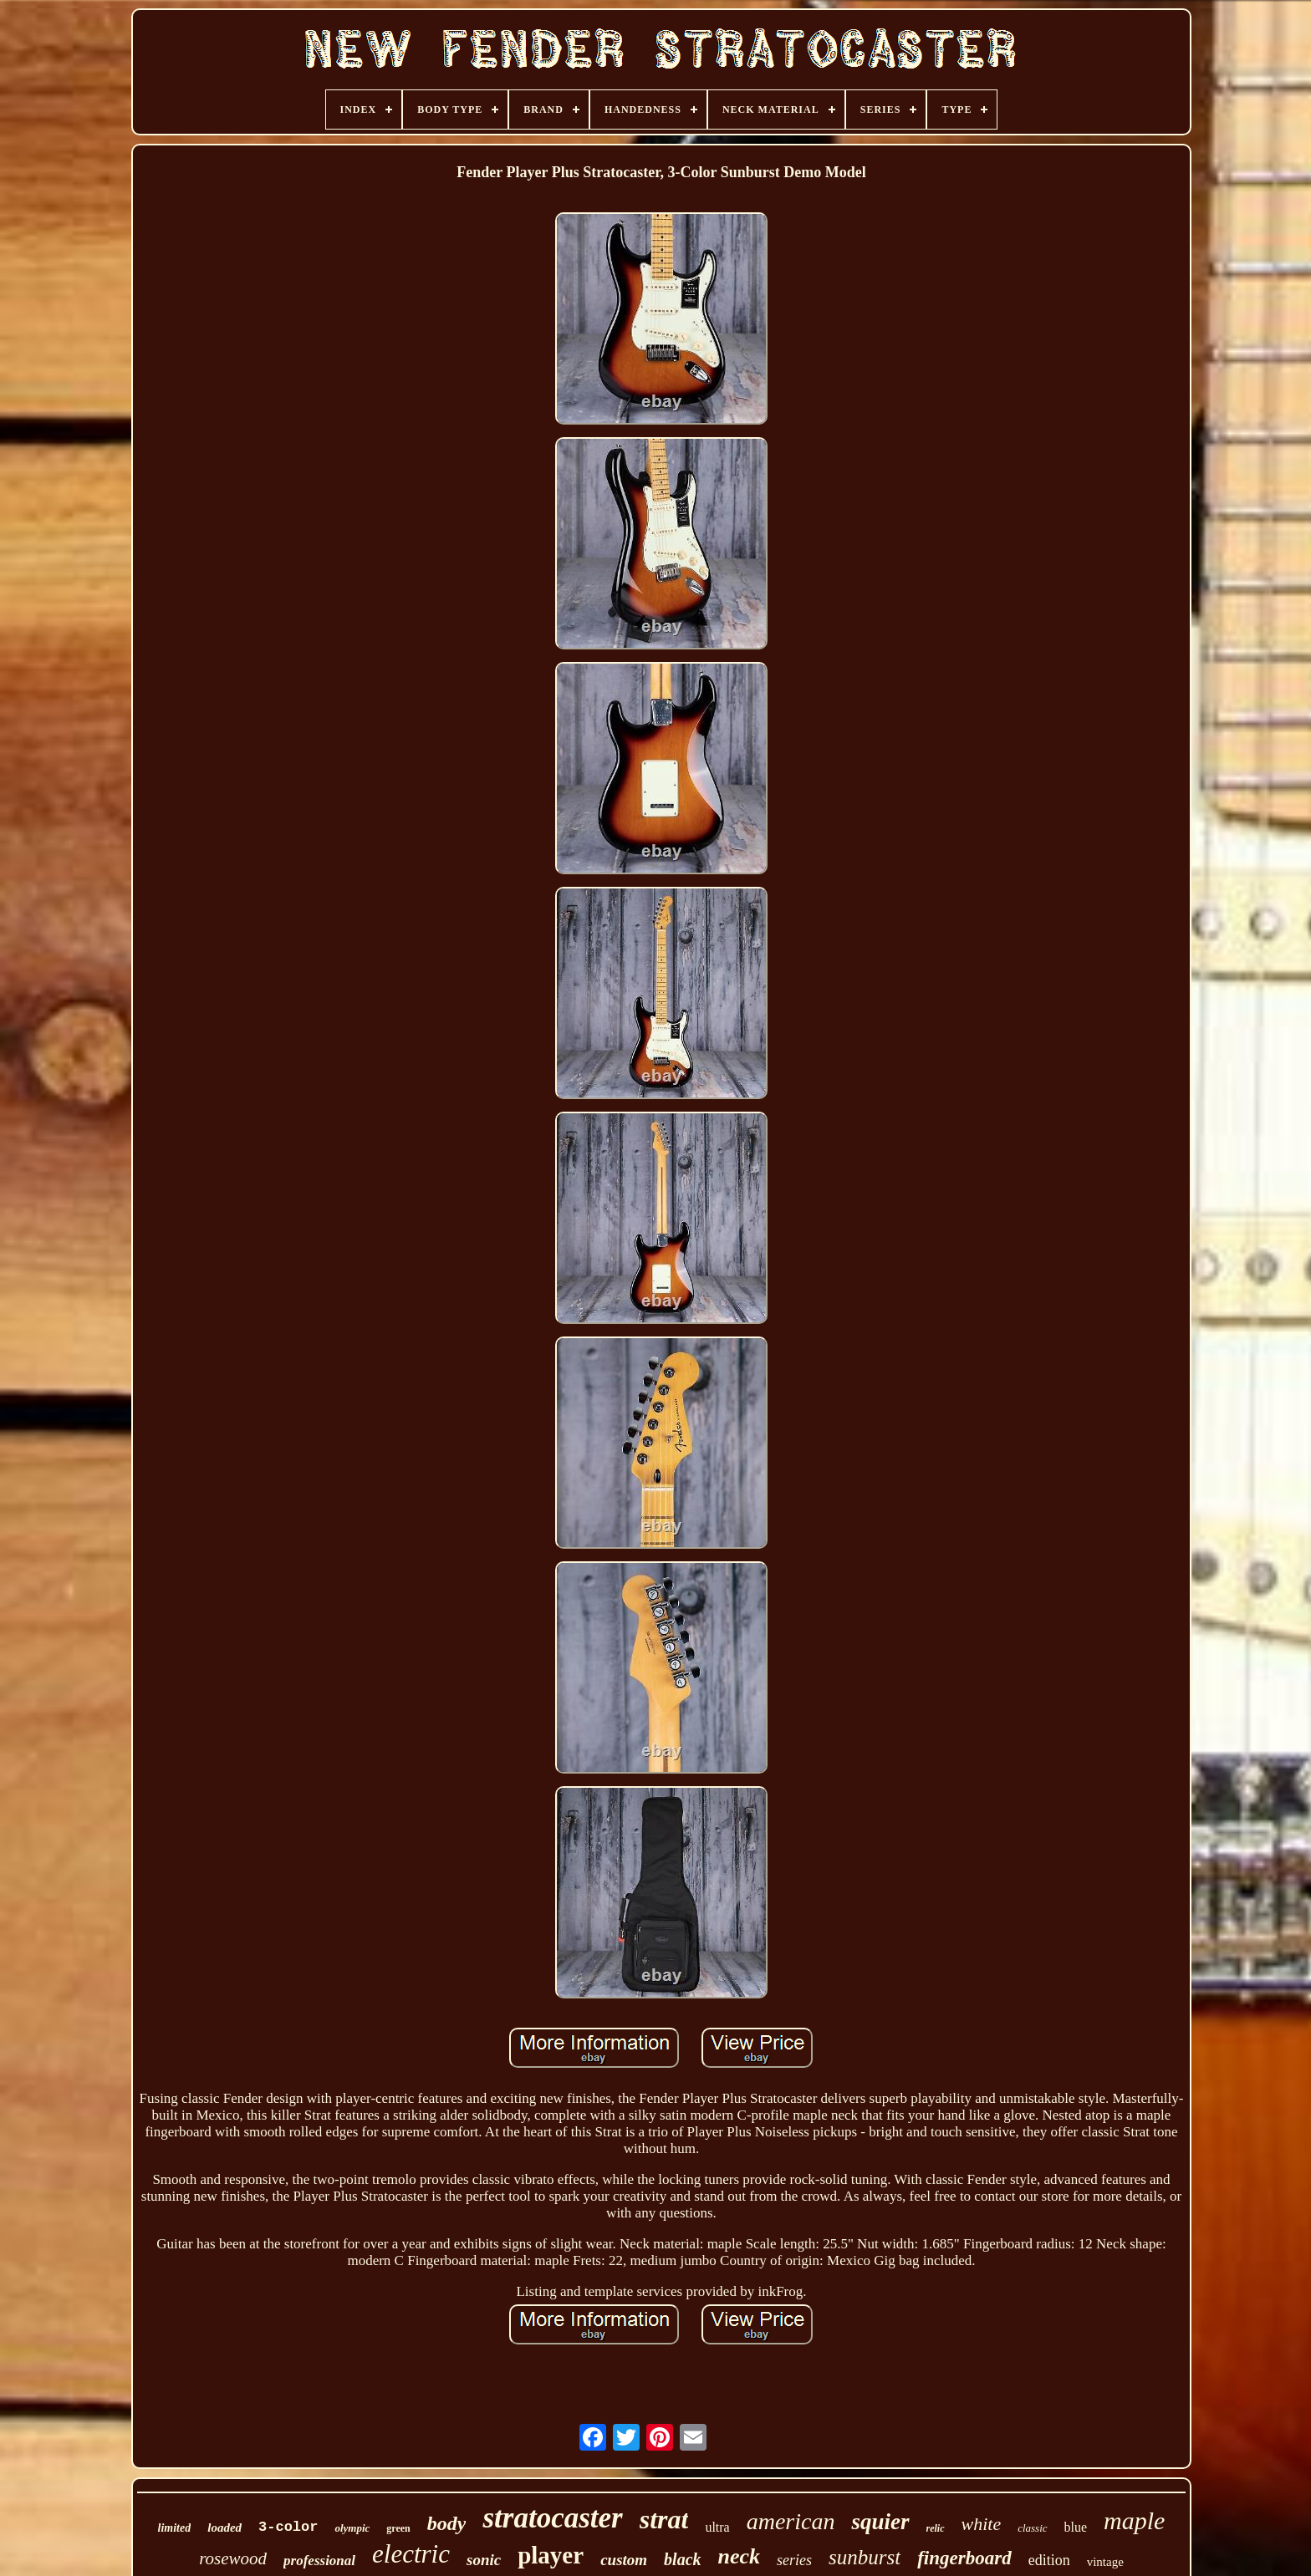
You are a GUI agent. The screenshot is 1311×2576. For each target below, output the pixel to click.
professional (319, 2560)
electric (411, 2553)
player (551, 2555)
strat (664, 2519)
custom (623, 2559)
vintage (1105, 2561)
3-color (288, 2527)
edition (1049, 2560)
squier (880, 2521)
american (791, 2521)
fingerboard (964, 2558)
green (398, 2528)
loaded (224, 2527)
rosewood (233, 2558)
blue (1076, 2527)
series (794, 2560)
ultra (717, 2527)
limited (174, 2528)
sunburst (864, 2557)
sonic (484, 2559)
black (682, 2559)
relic (935, 2528)
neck (739, 2556)
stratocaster (552, 2518)
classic (1032, 2528)
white (982, 2523)
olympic (352, 2528)
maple (1134, 2520)
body (447, 2523)
